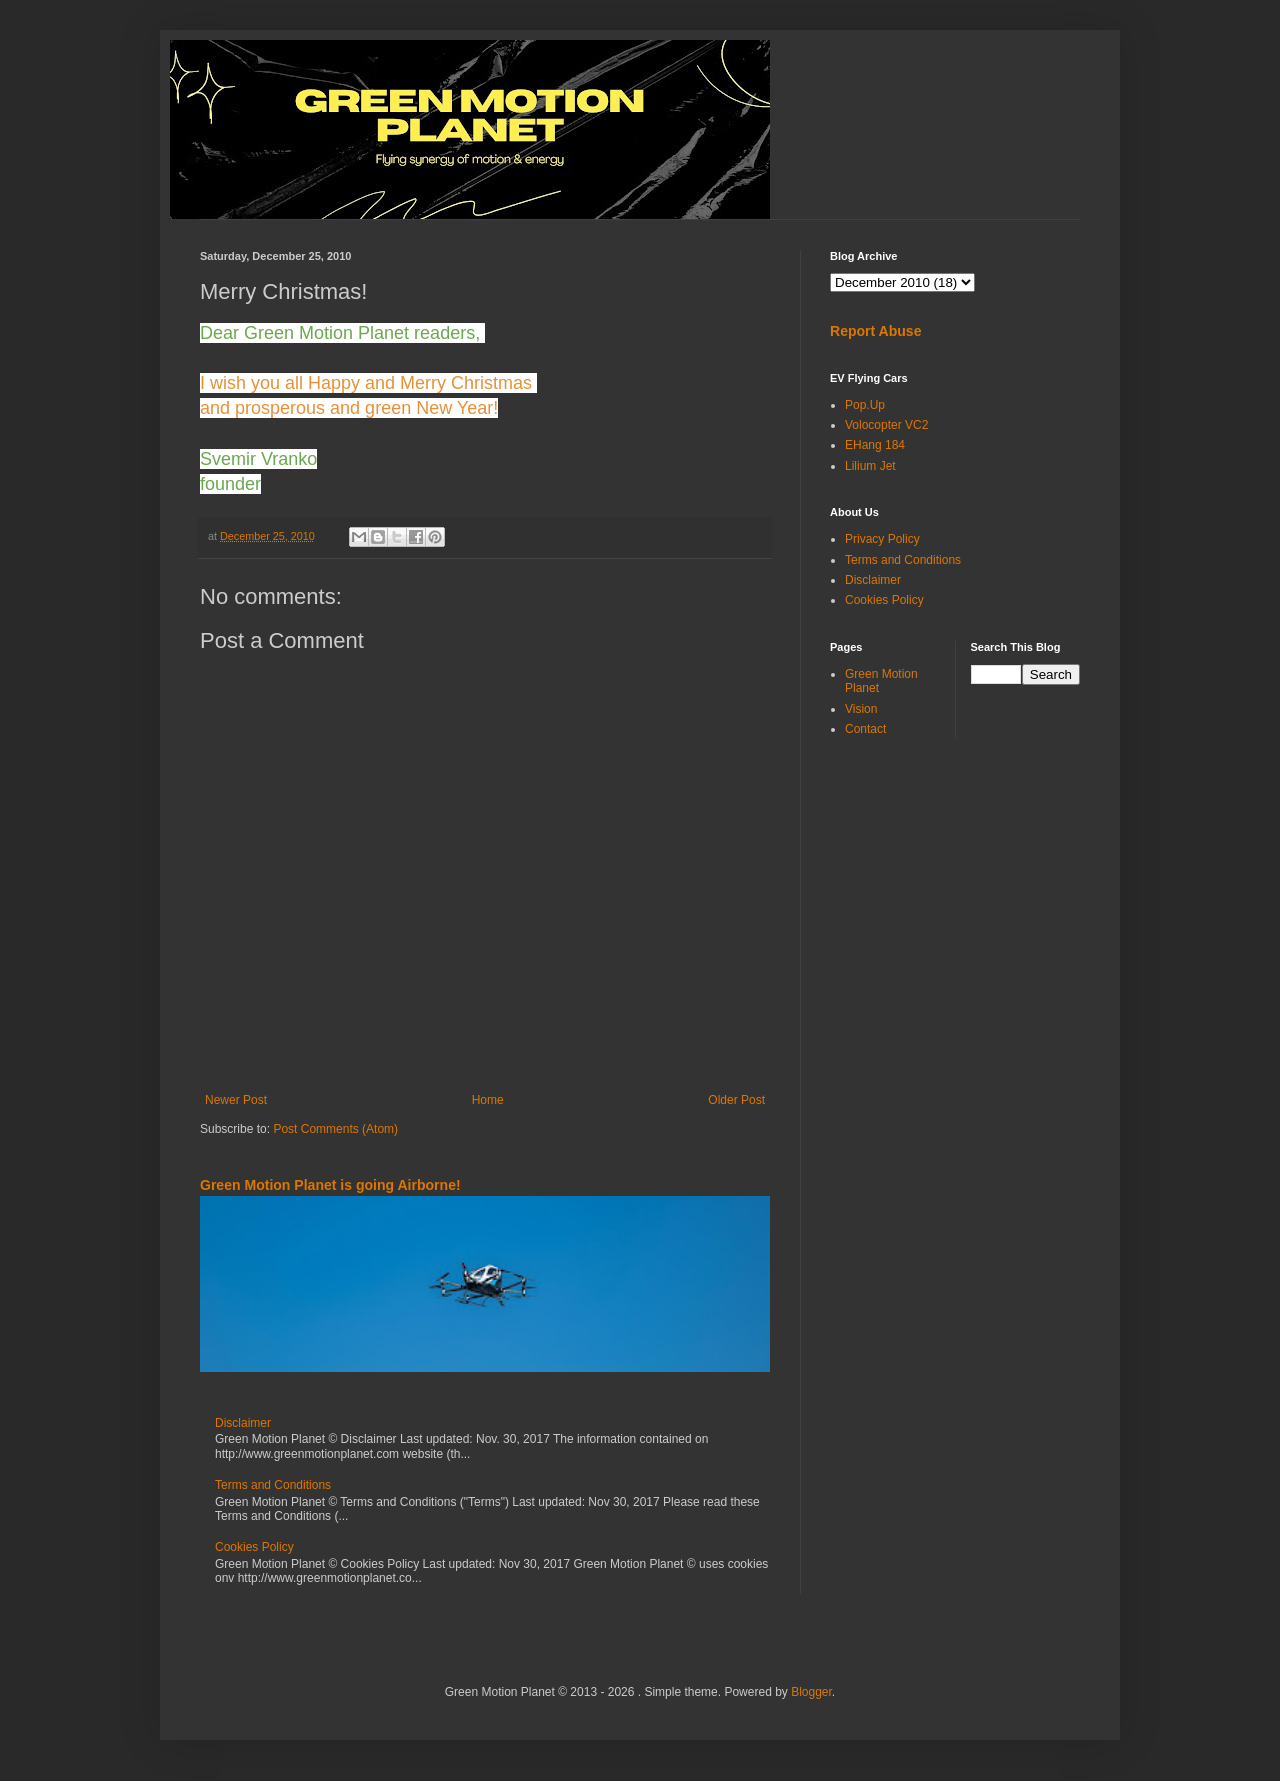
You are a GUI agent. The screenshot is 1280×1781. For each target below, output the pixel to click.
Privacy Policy (882, 539)
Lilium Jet (870, 466)
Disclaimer (243, 1423)
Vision (861, 709)
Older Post (736, 1100)
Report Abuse (875, 331)
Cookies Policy (254, 1547)
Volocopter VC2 (886, 425)
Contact (865, 729)
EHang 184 (875, 445)
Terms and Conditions (273, 1485)
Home (488, 1100)
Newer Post (236, 1100)
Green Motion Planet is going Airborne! (330, 1185)
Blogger (811, 1692)
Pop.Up (865, 405)
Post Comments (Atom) (335, 1129)
